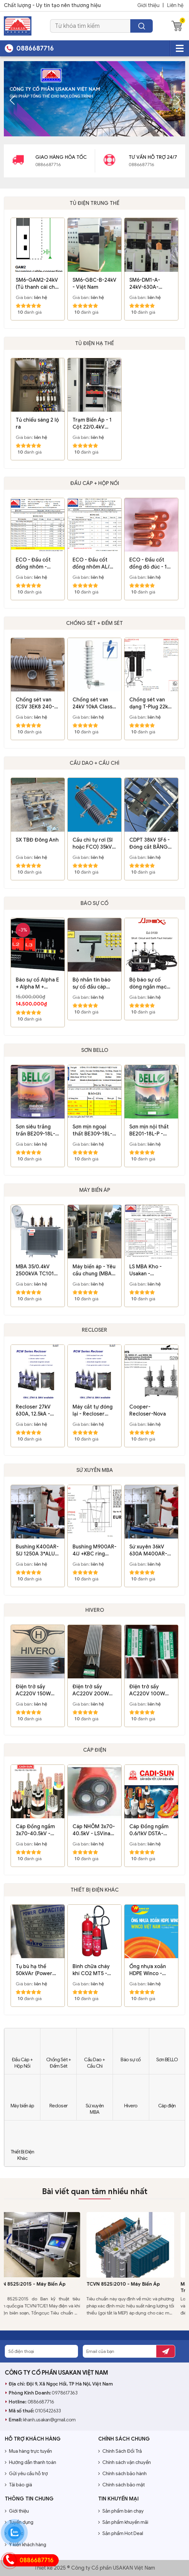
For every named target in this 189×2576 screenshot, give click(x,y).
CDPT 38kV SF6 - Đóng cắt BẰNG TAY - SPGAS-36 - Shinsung (150, 844)
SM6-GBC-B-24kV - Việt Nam (94, 283)
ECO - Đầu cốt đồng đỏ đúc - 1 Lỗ (148, 563)
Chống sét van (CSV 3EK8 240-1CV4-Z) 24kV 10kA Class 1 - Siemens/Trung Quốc (35, 703)
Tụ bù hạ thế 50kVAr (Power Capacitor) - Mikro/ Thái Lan (34, 1970)
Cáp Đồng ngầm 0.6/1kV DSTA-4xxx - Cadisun (148, 1830)
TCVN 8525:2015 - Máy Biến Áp (40, 2284)
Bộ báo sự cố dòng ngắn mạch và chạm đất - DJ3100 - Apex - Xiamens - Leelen (150, 983)
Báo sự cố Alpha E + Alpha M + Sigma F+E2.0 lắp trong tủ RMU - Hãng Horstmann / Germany (37, 983)
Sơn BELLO (94, 1050)
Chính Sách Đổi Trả (120, 2451)
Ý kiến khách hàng (25, 2545)
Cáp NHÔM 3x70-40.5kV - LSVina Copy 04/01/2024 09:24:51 (94, 1830)
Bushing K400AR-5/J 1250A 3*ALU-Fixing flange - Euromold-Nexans (37, 1550)
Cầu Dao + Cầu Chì (94, 763)
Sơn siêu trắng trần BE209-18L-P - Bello (37, 1130)
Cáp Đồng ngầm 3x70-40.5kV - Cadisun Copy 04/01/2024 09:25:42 (35, 1830)
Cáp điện (94, 1750)
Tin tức (14, 2533)
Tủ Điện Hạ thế (94, 343)
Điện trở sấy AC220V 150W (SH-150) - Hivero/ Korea (37, 1690)
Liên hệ (175, 5)
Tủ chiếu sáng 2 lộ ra (37, 423)
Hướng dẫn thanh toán (30, 2462)
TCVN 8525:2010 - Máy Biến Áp (134, 2284)
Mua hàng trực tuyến (28, 2451)
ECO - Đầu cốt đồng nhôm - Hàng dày (33, 563)
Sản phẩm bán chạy (121, 2511)
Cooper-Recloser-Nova (147, 1410)
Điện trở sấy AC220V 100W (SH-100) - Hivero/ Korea (147, 1690)
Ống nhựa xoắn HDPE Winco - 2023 (147, 1970)
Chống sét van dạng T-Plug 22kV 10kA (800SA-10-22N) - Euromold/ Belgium (150, 703)
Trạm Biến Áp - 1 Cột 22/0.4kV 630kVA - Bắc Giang (92, 424)
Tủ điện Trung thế (94, 203)
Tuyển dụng (19, 2522)
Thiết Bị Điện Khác (95, 1890)
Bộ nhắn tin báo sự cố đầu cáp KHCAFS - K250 (91, 983)
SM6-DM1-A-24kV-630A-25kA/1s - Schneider (144, 284)
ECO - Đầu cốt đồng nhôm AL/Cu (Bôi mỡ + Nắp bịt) (94, 563)
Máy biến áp (94, 1190)
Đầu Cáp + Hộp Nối (94, 483)
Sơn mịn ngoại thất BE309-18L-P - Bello (94, 1130)
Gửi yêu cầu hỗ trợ (26, 2473)
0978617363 (64, 2393)
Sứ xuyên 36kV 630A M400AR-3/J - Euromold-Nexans (148, 1550)
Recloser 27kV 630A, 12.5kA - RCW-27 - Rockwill (33, 1410)
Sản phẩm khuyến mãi (123, 2522)
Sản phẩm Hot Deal (120, 2533)
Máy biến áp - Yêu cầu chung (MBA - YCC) (94, 1270)
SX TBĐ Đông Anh (37, 840)
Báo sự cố (94, 903)
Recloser (94, 1330)
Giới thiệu (148, 5)
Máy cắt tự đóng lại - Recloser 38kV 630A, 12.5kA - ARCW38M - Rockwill (93, 1410)
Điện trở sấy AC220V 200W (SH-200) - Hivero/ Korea (91, 1690)
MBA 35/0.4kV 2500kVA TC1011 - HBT (38, 1270)
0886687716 (41, 2402)
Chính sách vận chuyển (124, 2462)
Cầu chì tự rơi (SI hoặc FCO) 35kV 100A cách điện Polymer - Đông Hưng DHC (93, 844)
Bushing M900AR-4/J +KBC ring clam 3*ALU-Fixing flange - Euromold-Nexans (94, 1550)
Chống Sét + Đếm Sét (94, 623)
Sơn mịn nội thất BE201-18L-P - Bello (149, 1130)
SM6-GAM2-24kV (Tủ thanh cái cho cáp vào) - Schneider (37, 284)
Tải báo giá (18, 2485)
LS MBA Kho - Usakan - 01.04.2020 (145, 1270)
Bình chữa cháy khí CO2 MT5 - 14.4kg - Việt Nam (94, 1970)
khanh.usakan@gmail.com (49, 2420)
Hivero (94, 1610)
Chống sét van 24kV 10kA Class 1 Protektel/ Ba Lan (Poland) (94, 703)
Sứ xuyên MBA (94, 1470)
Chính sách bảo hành (122, 2473)
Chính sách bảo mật (121, 2485)
